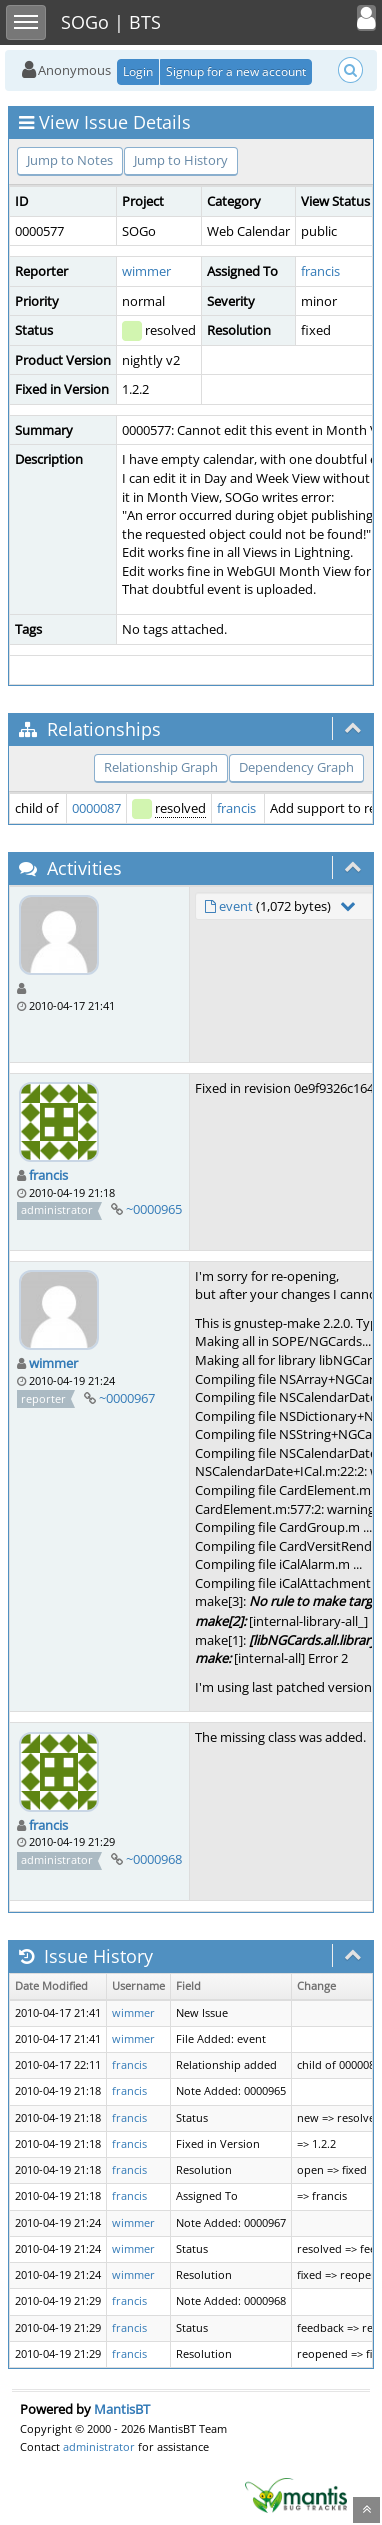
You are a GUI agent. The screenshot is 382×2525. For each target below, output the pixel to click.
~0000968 (154, 1859)
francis (320, 271)
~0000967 (127, 1398)
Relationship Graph (161, 767)
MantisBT (122, 2409)
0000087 (96, 808)
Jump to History (181, 160)
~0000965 (154, 1209)
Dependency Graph (296, 767)
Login (138, 71)
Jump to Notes (70, 160)
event (236, 906)
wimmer (146, 271)
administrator (99, 2446)
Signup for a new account (236, 71)
